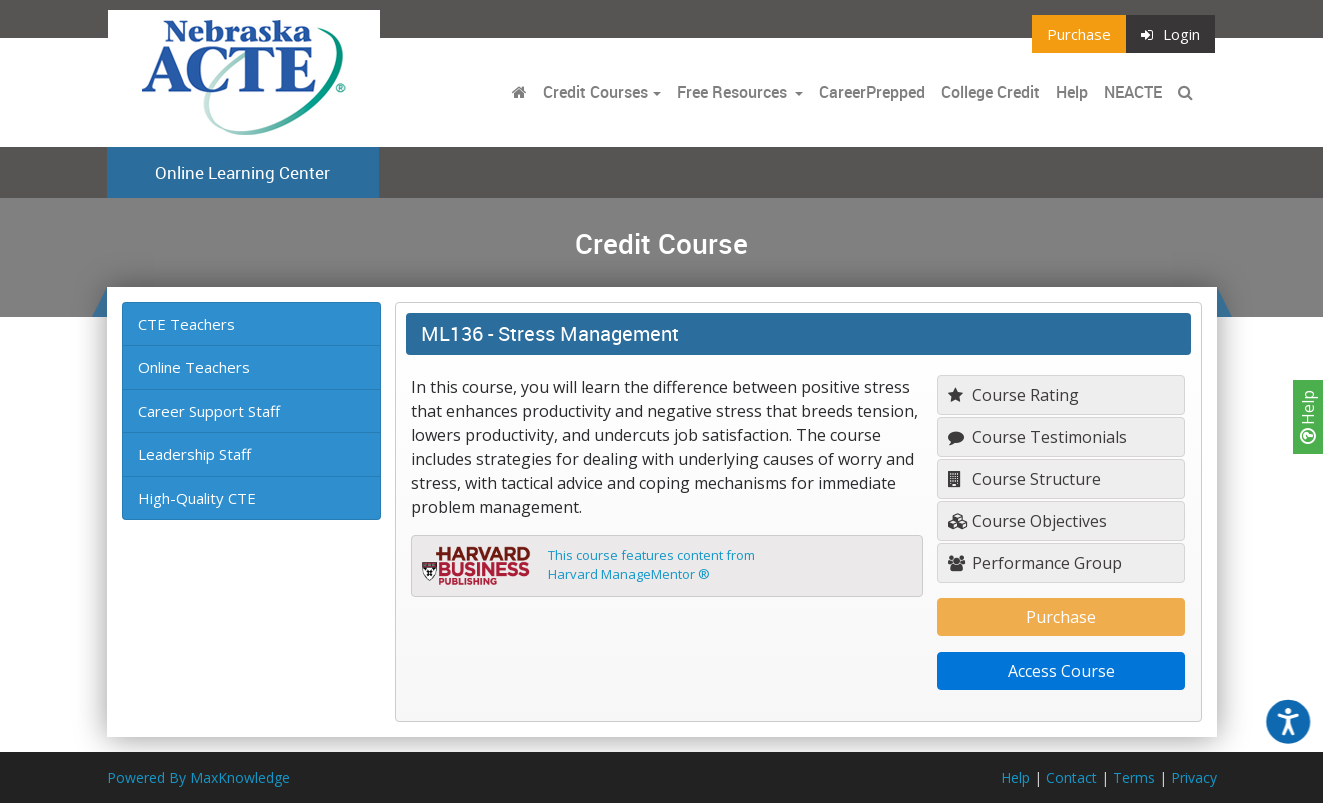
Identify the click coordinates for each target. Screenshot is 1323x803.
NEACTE (1133, 92)
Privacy (1194, 777)
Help (1308, 417)
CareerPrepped (872, 92)
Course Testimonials (1037, 437)
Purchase (1079, 34)
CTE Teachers (186, 324)
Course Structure (1024, 479)
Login (1170, 34)
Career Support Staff (209, 411)
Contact (1071, 777)
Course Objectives (1027, 521)
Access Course (1061, 671)
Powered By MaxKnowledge (198, 777)
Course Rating (1013, 395)
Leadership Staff (194, 454)
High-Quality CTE (197, 498)
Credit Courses (595, 92)
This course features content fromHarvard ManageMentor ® (651, 565)
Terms (1134, 777)
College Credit (990, 92)
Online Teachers (194, 367)
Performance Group (1035, 563)
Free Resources (732, 92)
